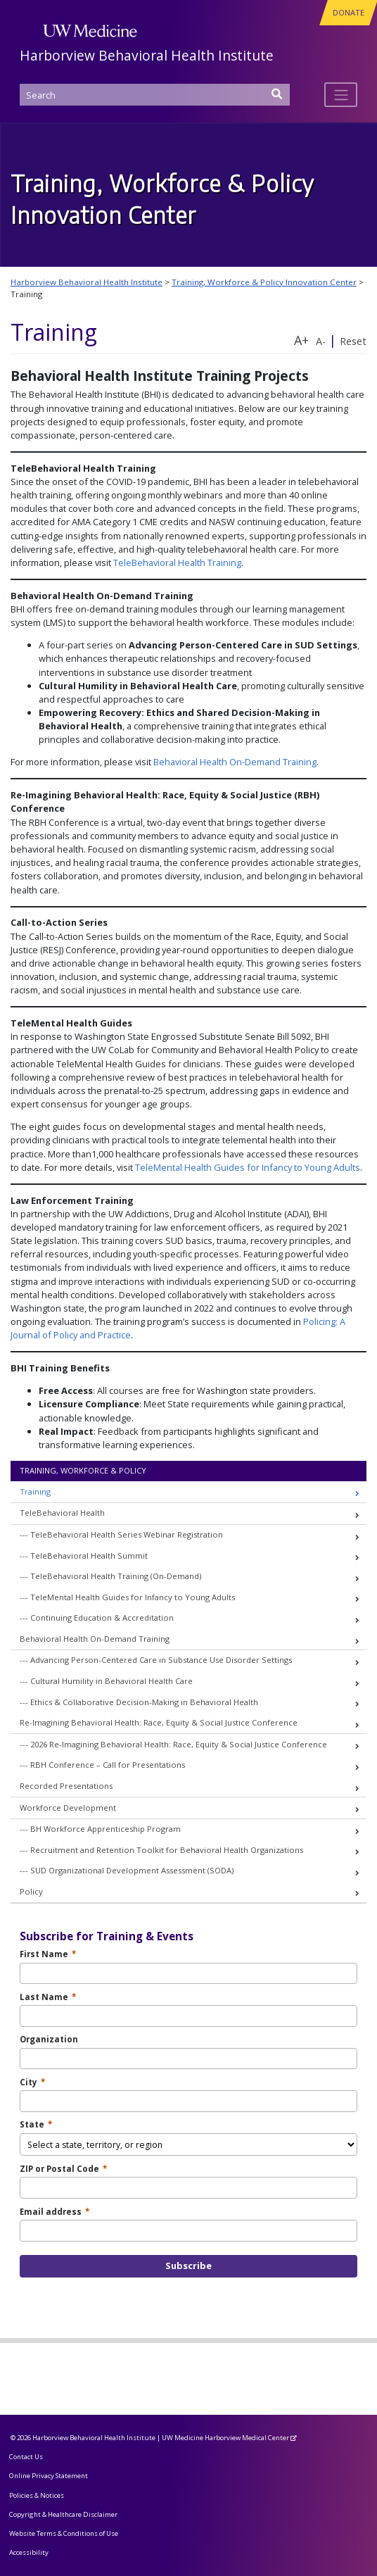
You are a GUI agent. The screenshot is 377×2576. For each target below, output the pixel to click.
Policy (31, 1891)
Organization (49, 2039)
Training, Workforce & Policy (83, 1470)
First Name (48, 1954)
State (36, 2124)
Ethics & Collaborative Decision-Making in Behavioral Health (144, 1702)
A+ (301, 340)
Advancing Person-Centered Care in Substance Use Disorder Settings (161, 1659)
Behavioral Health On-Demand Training (235, 761)
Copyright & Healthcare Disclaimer (63, 2514)
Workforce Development (68, 1807)
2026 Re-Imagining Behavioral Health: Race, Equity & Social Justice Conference (178, 1744)
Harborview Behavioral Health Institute (147, 55)
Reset (353, 341)
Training (35, 1491)
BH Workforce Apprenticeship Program (105, 1828)
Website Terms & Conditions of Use (63, 2533)
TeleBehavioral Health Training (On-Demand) (115, 1576)
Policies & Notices (36, 2495)
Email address (54, 2211)
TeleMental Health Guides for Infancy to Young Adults (247, 1167)
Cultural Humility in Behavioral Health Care (111, 1681)
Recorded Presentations (66, 1785)
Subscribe (188, 2265)
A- (321, 341)
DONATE (348, 12)
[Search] (155, 95)
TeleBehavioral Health (62, 1512)
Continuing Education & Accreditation (102, 1617)
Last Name (48, 1997)
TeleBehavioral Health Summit (89, 1555)
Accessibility (29, 2552)
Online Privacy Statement (48, 2475)
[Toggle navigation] (340, 94)
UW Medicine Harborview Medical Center (225, 2437)
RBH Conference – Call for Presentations (107, 1764)
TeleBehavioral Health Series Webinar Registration (126, 1534)
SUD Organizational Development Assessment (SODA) (132, 1870)
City (32, 2082)
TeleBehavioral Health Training (177, 562)
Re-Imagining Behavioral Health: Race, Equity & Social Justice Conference (159, 1722)
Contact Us (26, 2456)
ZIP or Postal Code (63, 2168)
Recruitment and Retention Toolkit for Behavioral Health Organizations (166, 1850)
